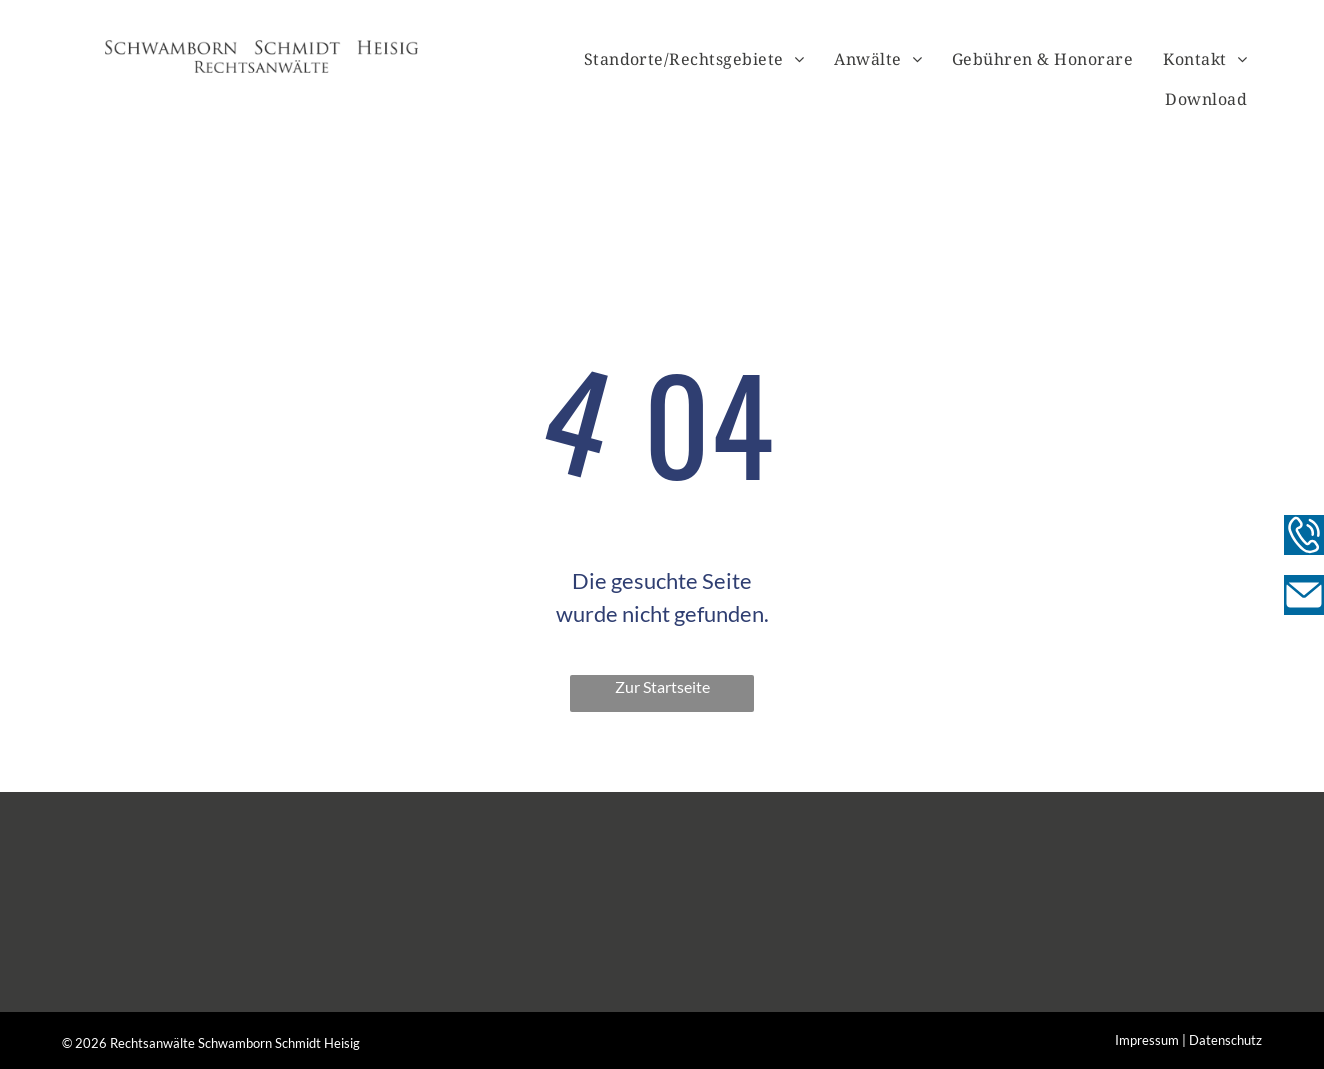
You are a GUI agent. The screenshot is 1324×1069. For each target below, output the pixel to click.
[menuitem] (694, 59)
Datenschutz (1225, 1040)
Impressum (1147, 1040)
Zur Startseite (662, 686)
